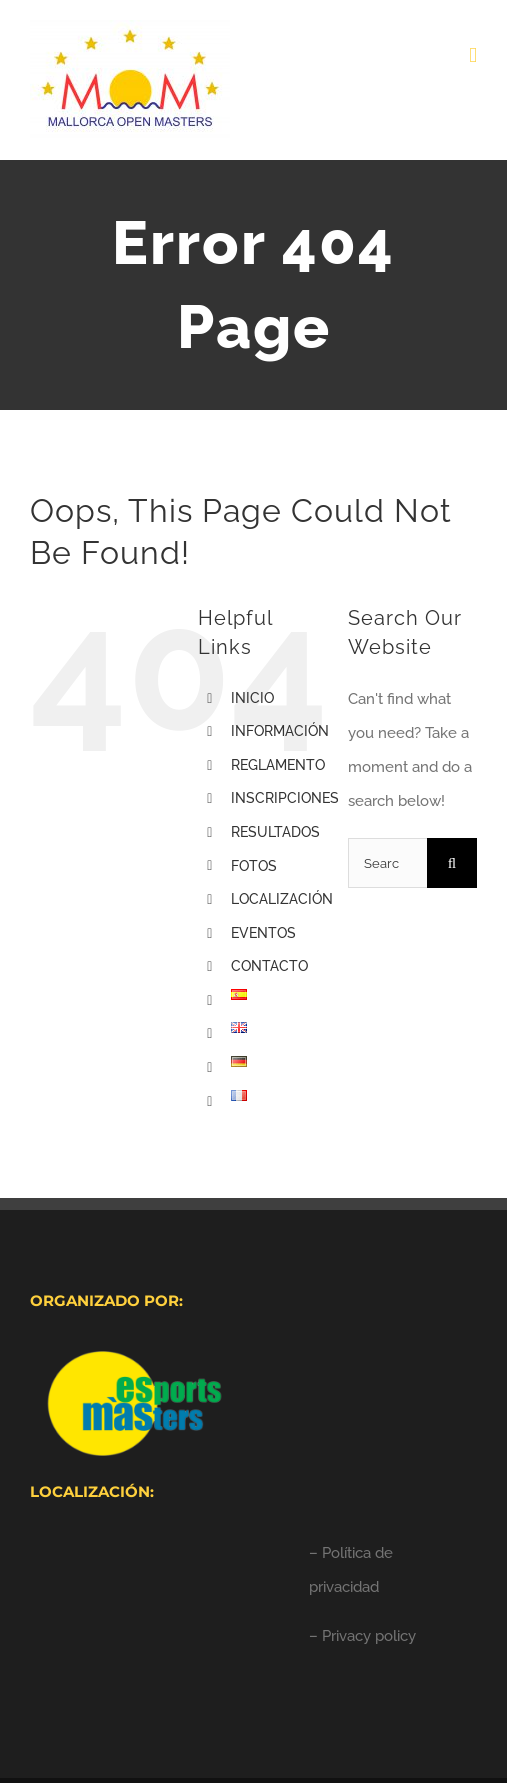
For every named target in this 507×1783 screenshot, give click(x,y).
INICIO (252, 698)
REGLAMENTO (278, 765)
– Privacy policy (362, 1636)
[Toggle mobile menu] (473, 55)
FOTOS (254, 866)
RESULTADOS (275, 832)
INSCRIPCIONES (285, 798)
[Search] (452, 863)
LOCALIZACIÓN (282, 899)
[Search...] (387, 863)
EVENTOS (263, 933)
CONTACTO (269, 966)
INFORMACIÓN (280, 731)
